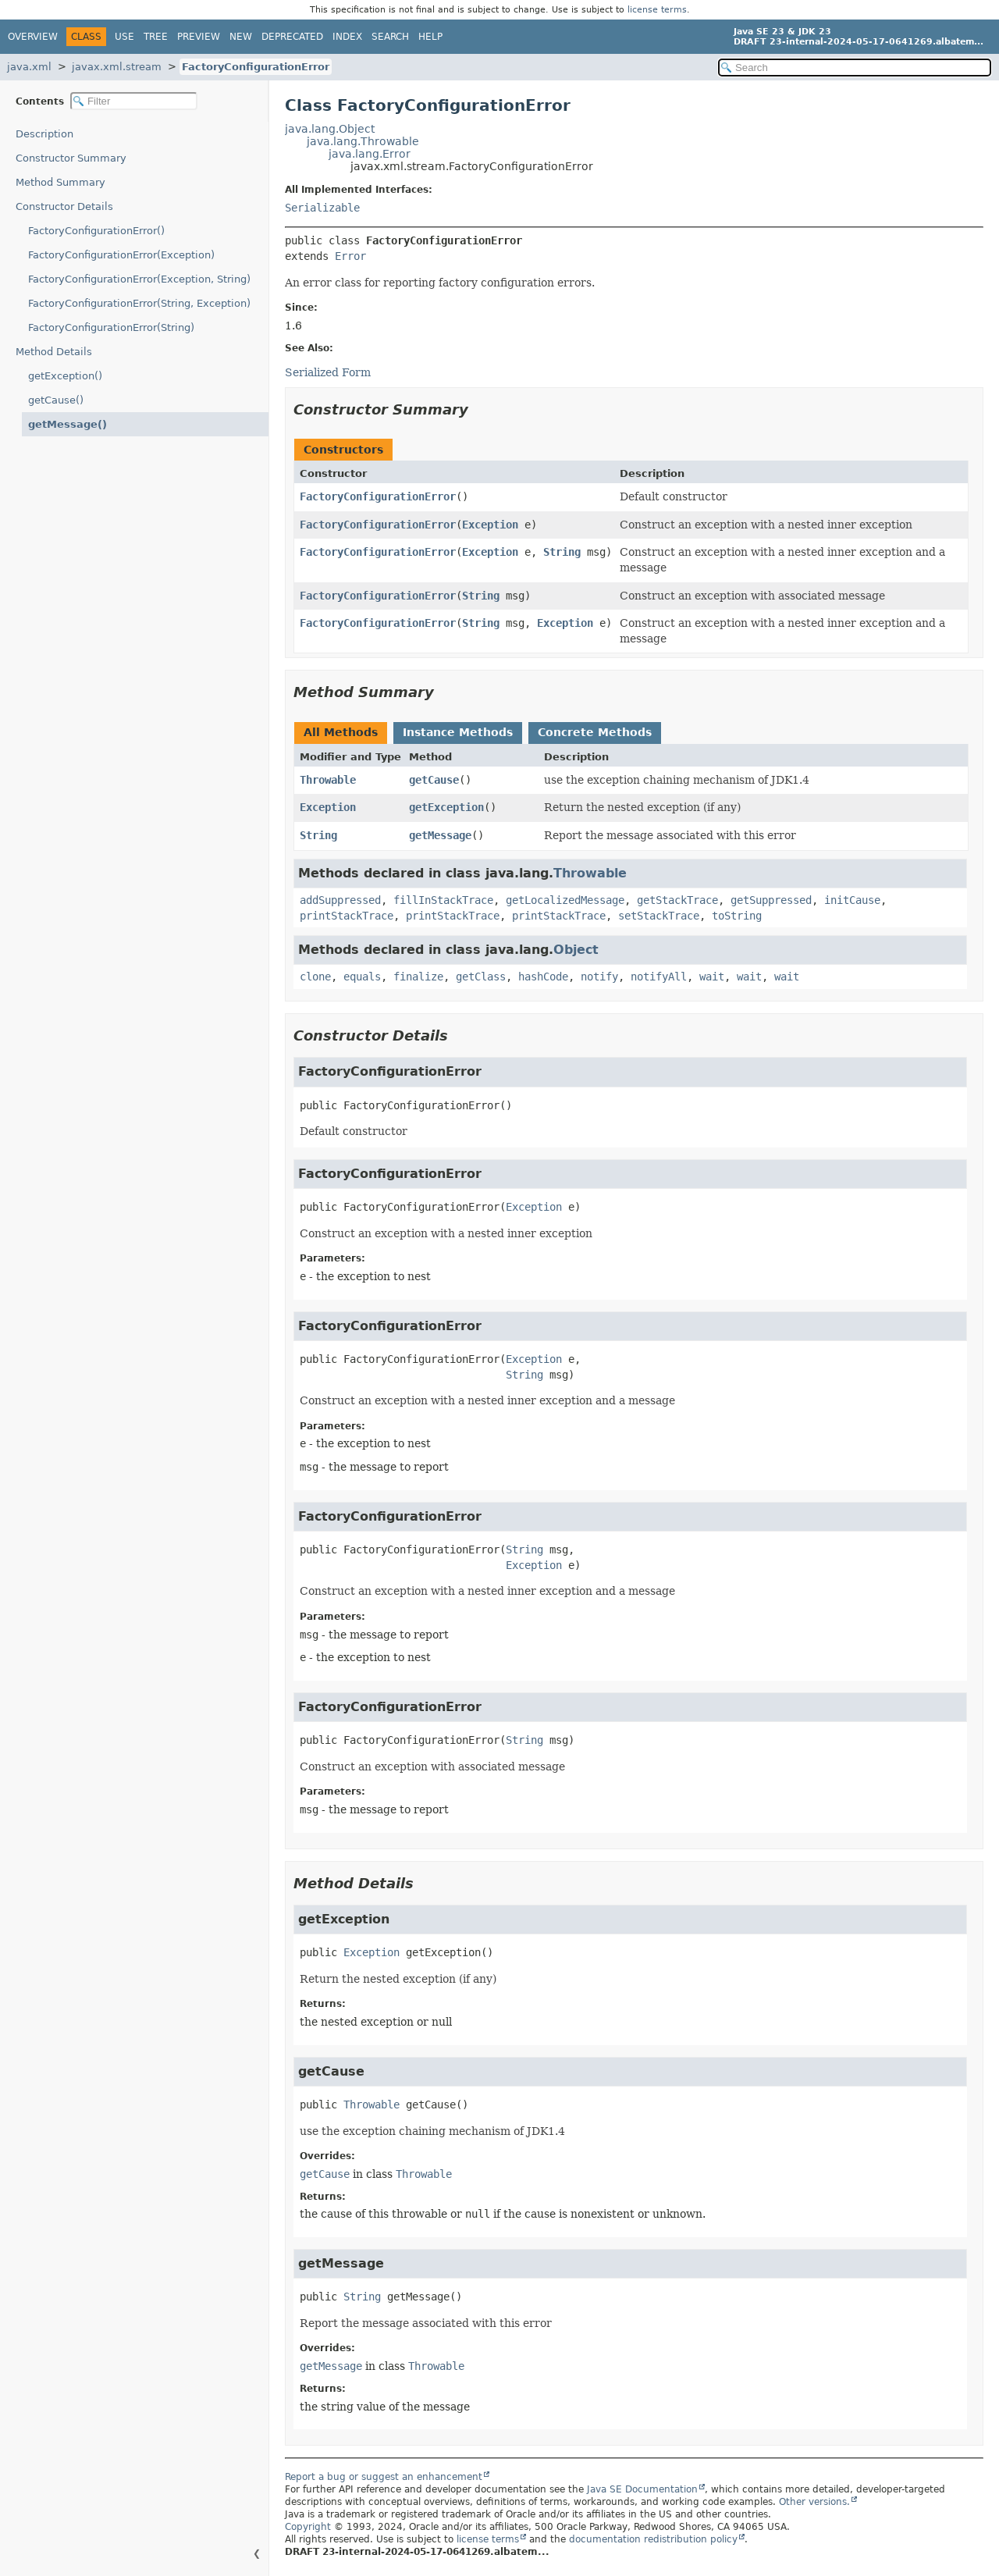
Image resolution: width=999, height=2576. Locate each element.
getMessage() (67, 424)
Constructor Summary (71, 158)
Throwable (328, 780)
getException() (65, 376)
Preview (198, 36)
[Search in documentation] (854, 67)
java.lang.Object (330, 129)
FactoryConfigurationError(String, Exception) (139, 303)
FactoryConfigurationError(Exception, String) (139, 279)
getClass (481, 976)
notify (599, 976)
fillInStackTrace (443, 900)
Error (350, 256)
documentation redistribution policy (653, 2539)
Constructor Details (64, 206)
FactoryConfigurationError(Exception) (121, 255)
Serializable (322, 207)
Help (430, 36)
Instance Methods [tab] (458, 732)
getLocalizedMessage (565, 900)
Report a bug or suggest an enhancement (383, 2476)
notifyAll (659, 976)
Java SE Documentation (642, 2489)
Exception (490, 524)
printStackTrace (346, 915)
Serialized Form (328, 372)
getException (446, 807)
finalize (418, 976)
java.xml (29, 67)
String (562, 552)
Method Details (54, 352)
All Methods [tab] (341, 732)
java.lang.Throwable (363, 141)
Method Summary (60, 182)
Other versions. (814, 2501)
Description (44, 134)
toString (737, 915)
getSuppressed (771, 900)
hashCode (543, 976)
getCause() (56, 400)
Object (576, 949)
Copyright (308, 2526)
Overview (33, 36)
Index (347, 36)
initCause (852, 900)
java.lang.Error (370, 154)
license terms (657, 10)
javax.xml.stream (117, 67)
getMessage (440, 835)
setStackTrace (658, 915)
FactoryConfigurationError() (96, 231)
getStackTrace (677, 900)
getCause (434, 780)
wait (711, 976)
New (240, 36)
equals (362, 976)
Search (390, 36)
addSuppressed (340, 900)
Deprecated (292, 36)
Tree (156, 36)
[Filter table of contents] (133, 101)
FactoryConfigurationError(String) (111, 327)
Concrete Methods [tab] (595, 732)
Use (124, 36)
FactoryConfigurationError (255, 67)
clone (315, 976)
